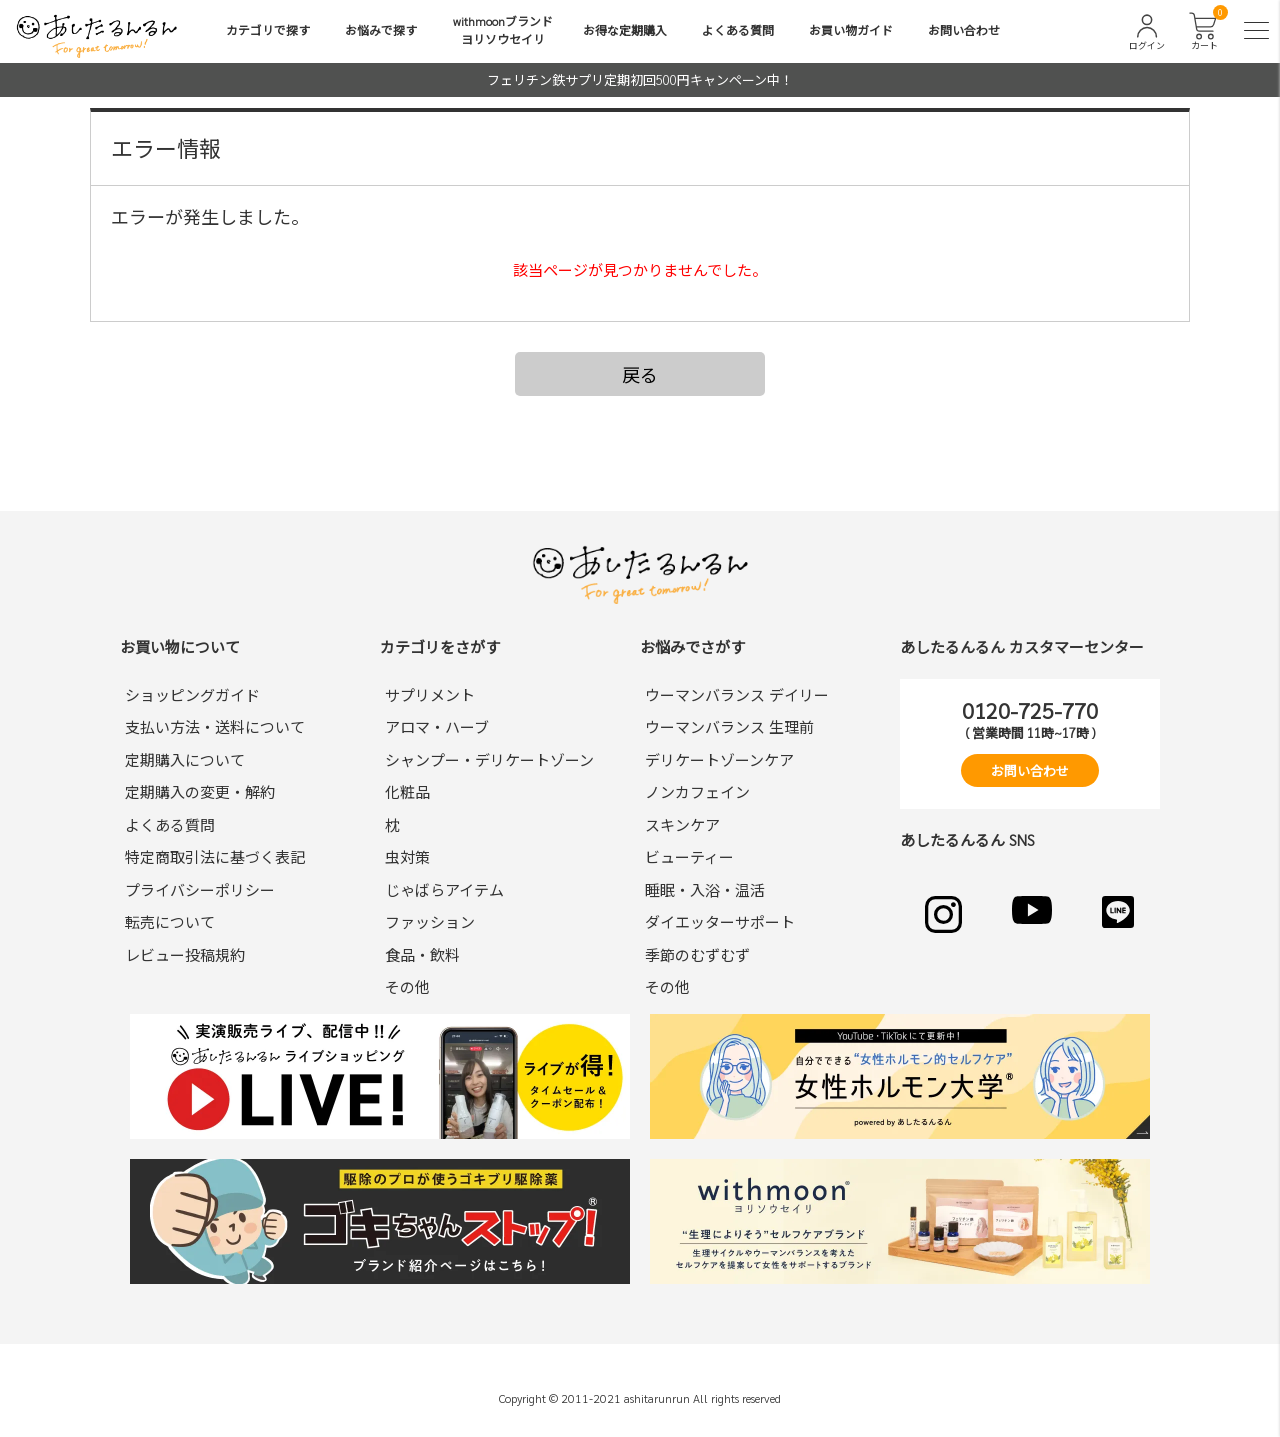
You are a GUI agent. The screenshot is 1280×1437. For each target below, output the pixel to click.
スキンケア (682, 824)
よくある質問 (738, 30)
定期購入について (185, 759)
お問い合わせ (964, 30)
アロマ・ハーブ (437, 726)
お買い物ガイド (851, 30)
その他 (407, 986)
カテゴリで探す (268, 30)
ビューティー (689, 856)
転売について (170, 921)
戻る (640, 374)
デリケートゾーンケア (719, 759)
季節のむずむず (697, 954)
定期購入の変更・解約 (200, 791)
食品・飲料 (422, 954)
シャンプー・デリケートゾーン (489, 759)
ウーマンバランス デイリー (737, 694)
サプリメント (430, 694)
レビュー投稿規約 (185, 954)
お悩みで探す (381, 30)
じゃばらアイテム (444, 889)
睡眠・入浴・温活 (705, 889)
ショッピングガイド (192, 694)
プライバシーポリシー (200, 889)
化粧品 (407, 791)
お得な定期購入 (625, 30)
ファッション (430, 921)
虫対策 (407, 856)
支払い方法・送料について (215, 726)
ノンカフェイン (697, 791)
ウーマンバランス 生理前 (729, 726)
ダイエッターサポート (720, 921)
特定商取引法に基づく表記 (215, 856)
